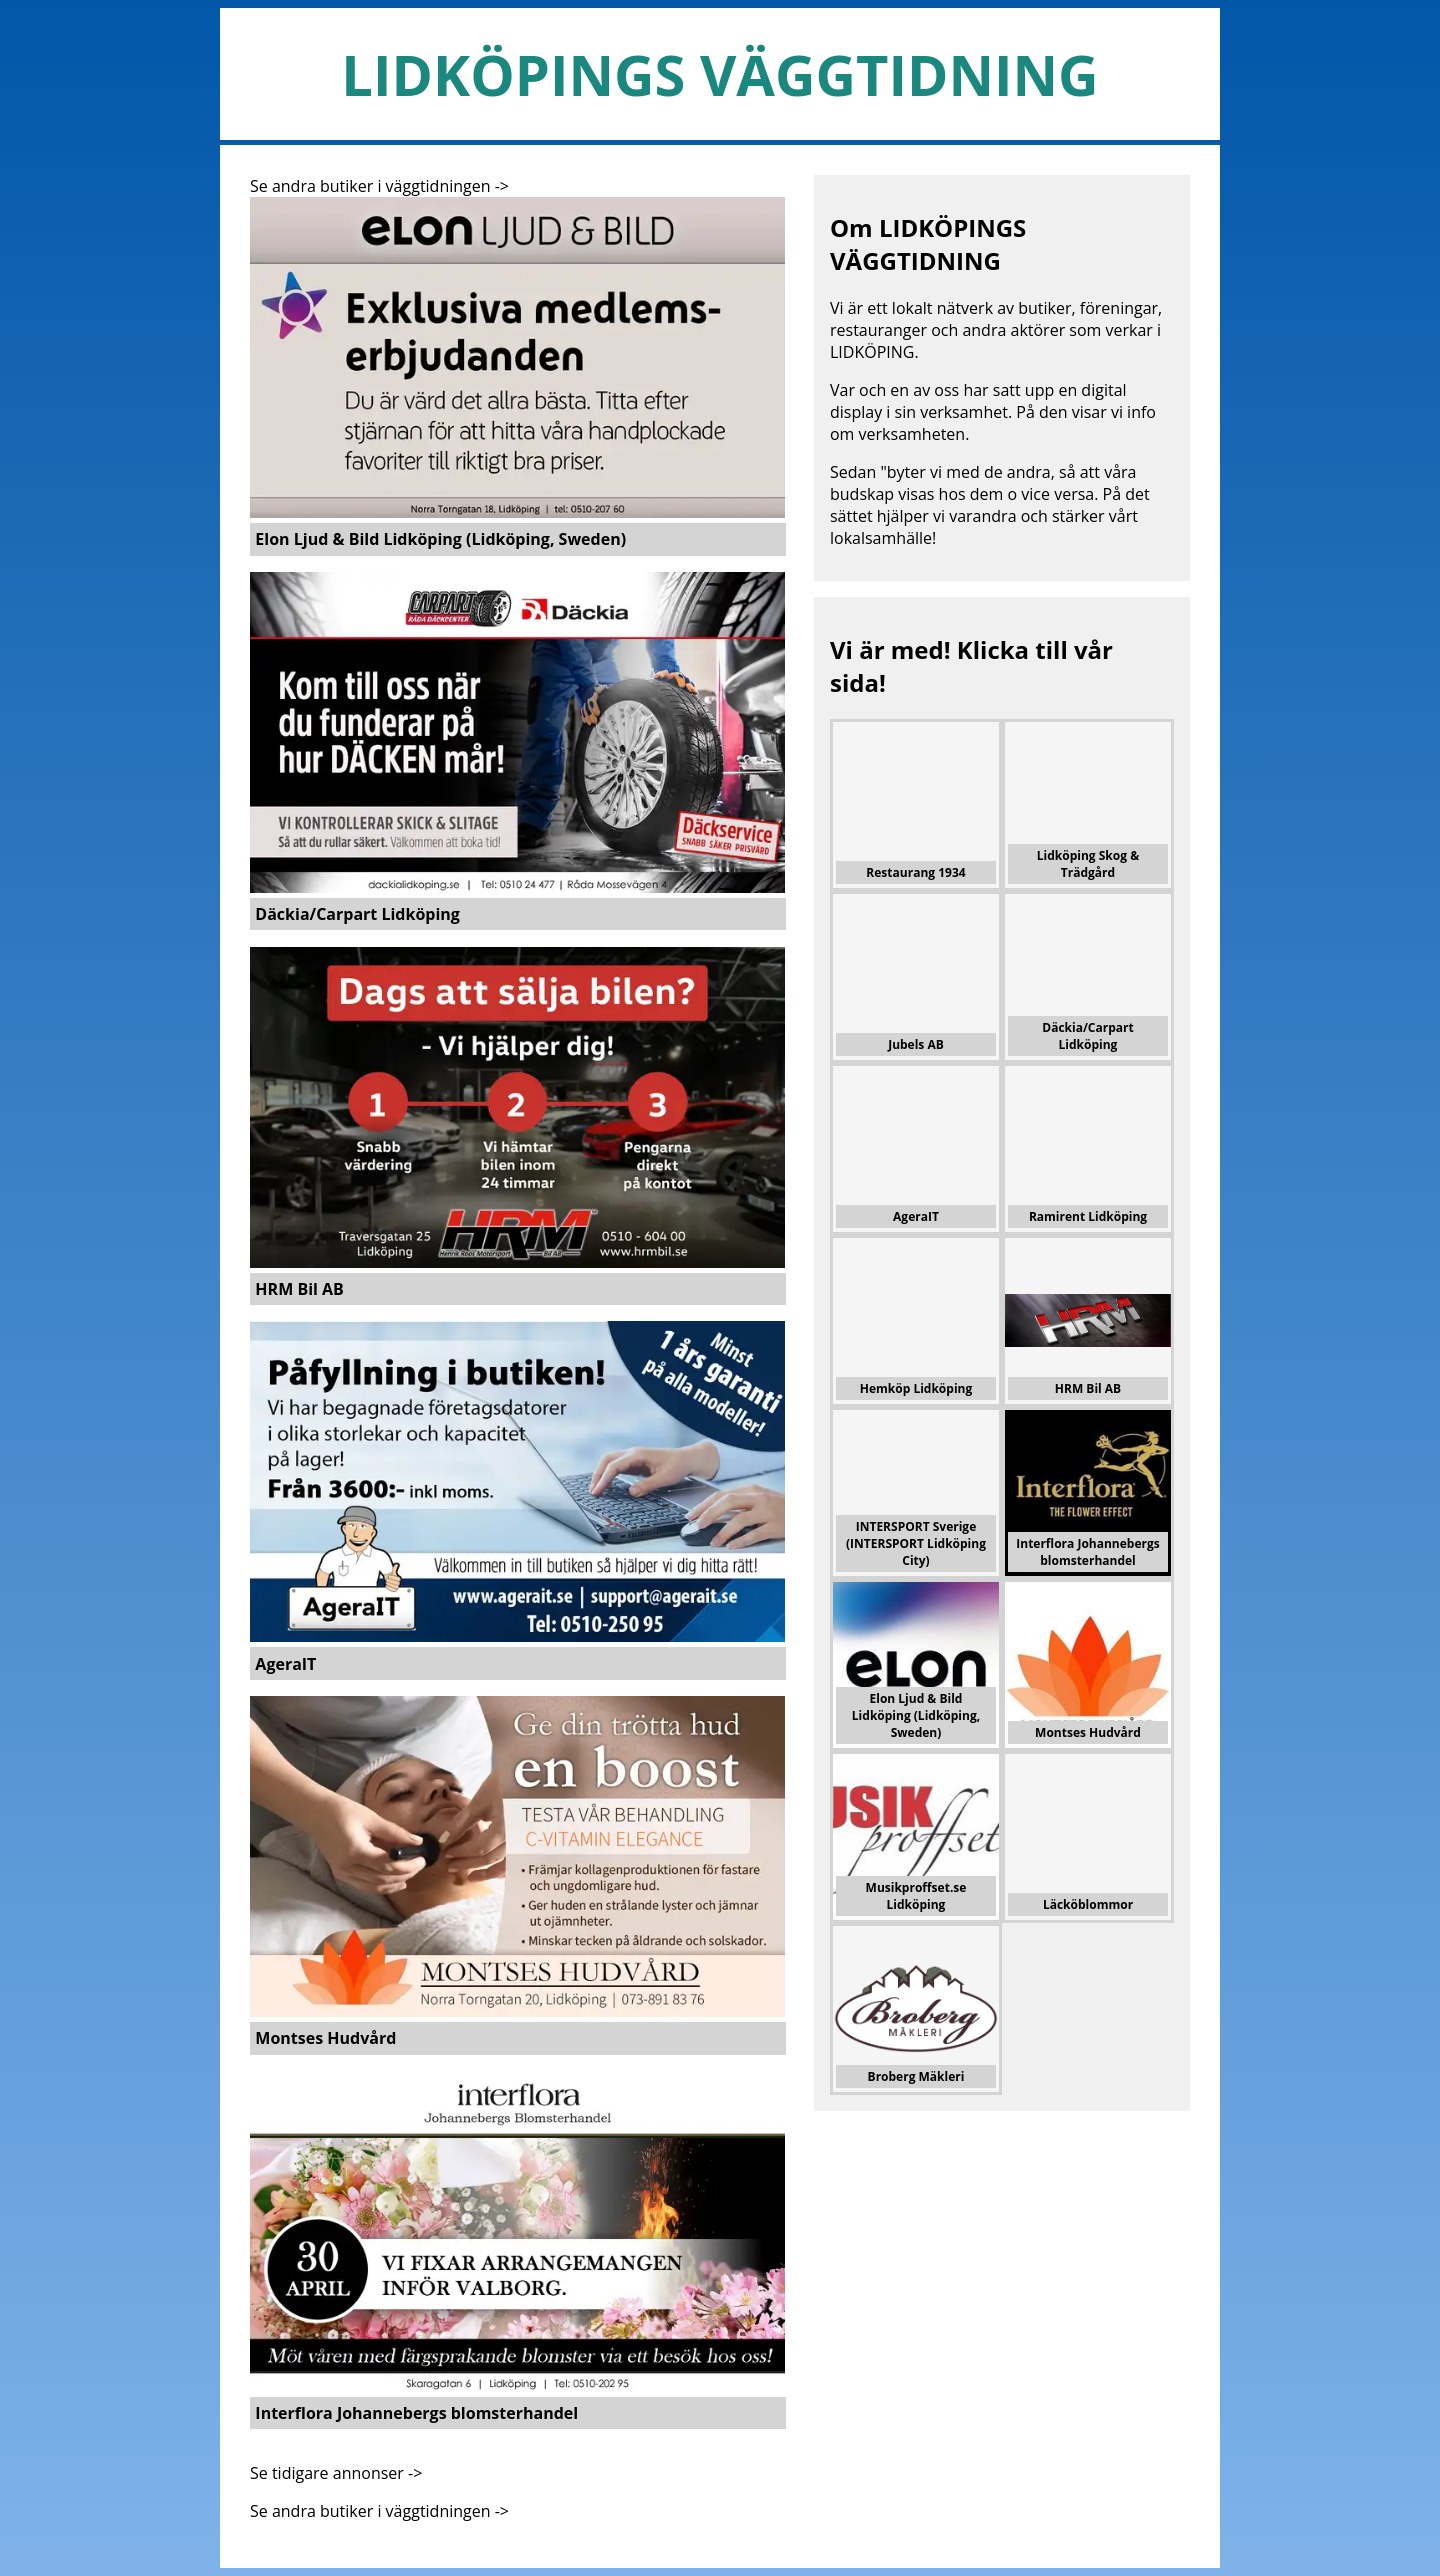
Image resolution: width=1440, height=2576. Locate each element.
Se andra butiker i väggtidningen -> (379, 186)
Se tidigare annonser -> (336, 2473)
